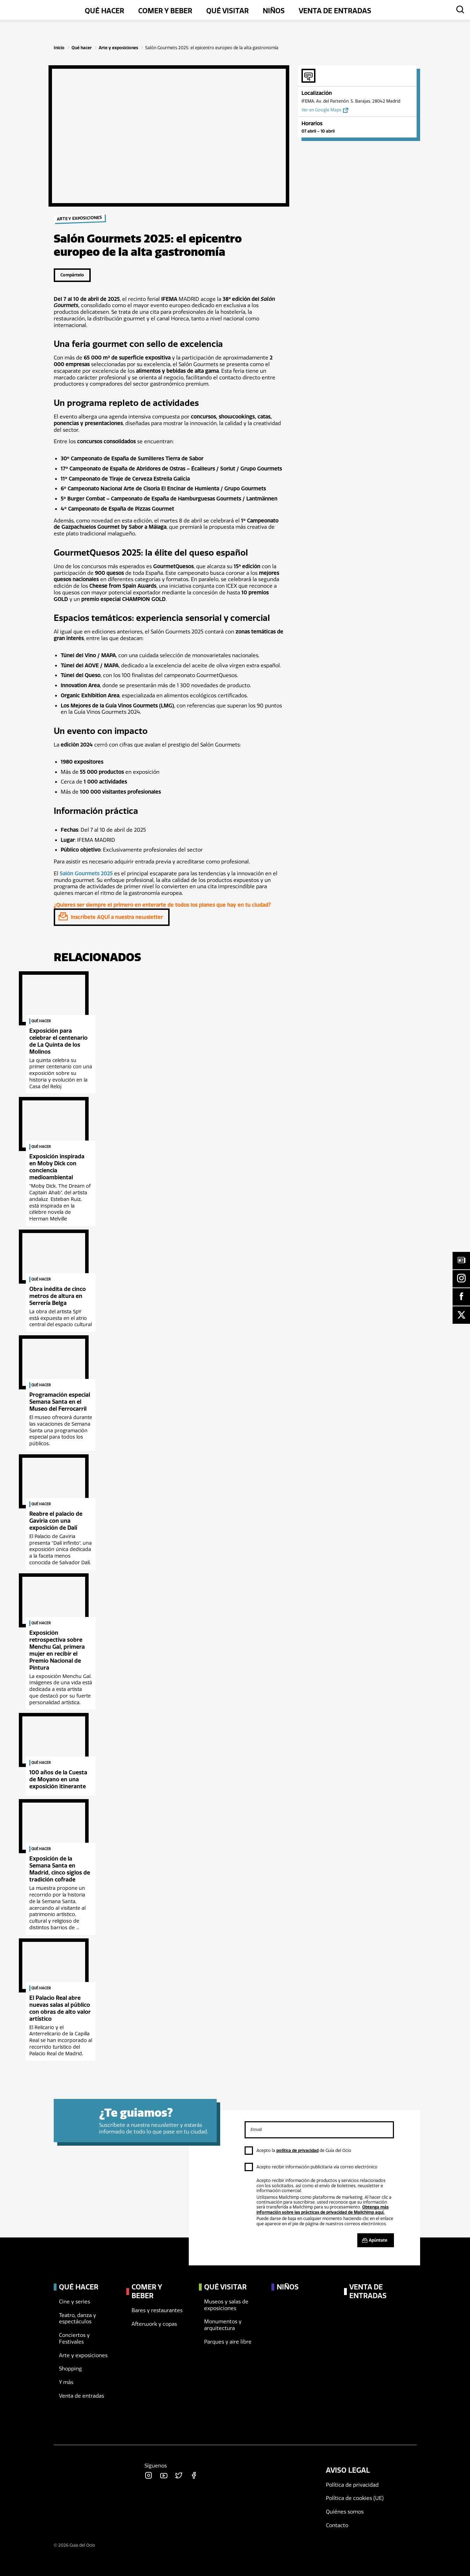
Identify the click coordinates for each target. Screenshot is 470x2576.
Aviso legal (348, 2470)
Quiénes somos (345, 2512)
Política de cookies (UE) (355, 2498)
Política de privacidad (352, 2485)
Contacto (337, 2525)
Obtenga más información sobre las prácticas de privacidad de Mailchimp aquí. (322, 2209)
